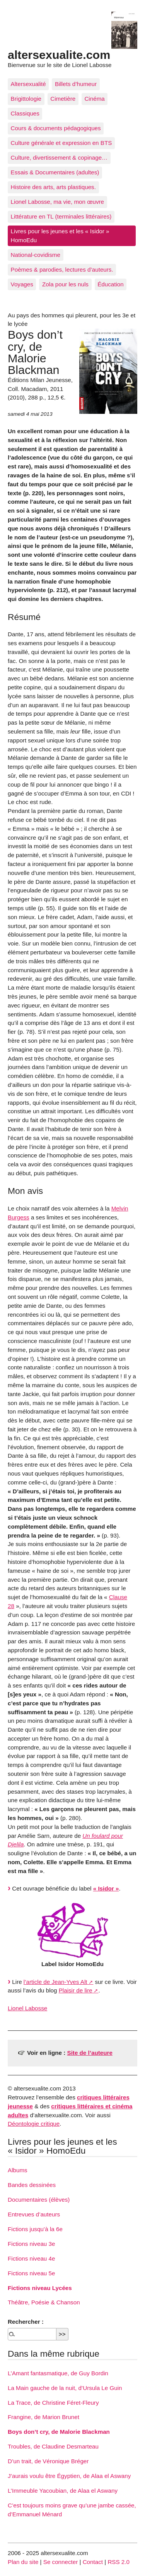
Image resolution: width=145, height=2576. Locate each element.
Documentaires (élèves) (39, 2199)
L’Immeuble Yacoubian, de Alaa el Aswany (63, 2490)
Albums (17, 2170)
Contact (93, 2562)
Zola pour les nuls (65, 284)
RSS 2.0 (118, 2562)
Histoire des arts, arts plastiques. (53, 187)
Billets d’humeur (76, 84)
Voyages (22, 284)
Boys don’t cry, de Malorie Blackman (59, 2431)
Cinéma (94, 98)
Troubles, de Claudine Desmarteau (53, 2446)
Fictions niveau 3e (31, 2243)
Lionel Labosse (27, 2008)
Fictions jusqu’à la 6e (35, 2229)
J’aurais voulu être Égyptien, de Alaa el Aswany (69, 2476)
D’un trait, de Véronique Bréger (48, 2461)
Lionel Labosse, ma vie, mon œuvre (57, 201)
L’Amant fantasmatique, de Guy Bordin (58, 2373)
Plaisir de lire (75, 1990)
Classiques (25, 113)
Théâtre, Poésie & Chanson (44, 2302)
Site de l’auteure (90, 2052)
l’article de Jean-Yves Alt (55, 1981)
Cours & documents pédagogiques (56, 128)
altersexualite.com (59, 54)
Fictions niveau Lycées (40, 2288)
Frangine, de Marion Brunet (43, 2417)
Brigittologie (26, 98)
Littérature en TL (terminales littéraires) (61, 216)
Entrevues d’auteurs (34, 2214)
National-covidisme (35, 254)
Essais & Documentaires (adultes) (55, 172)
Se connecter (60, 2562)
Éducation (110, 284)
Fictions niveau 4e (31, 2258)
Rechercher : (26, 2321)
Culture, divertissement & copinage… (59, 157)
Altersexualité (28, 84)
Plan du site (23, 2562)
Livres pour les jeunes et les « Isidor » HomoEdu (60, 235)
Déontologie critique (34, 2123)
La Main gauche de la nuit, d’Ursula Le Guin (65, 2388)
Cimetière (62, 98)
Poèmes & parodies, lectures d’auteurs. (62, 269)
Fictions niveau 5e (31, 2273)
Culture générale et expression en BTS (61, 142)
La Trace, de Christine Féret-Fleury (53, 2402)
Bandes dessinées (32, 2185)
